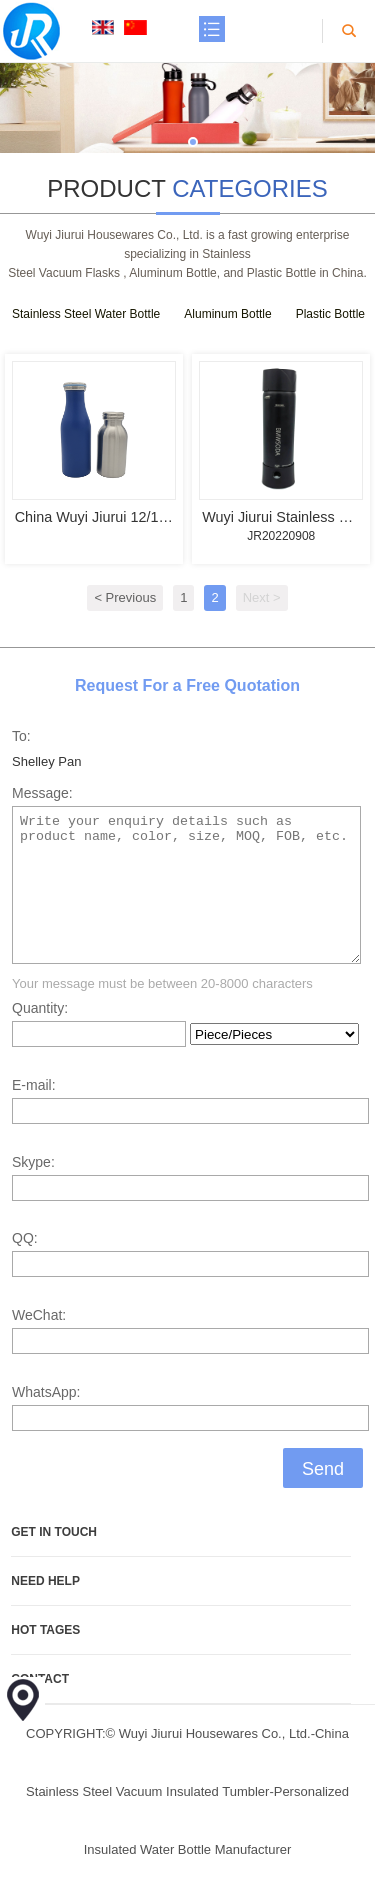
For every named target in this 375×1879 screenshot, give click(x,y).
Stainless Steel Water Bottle (86, 314)
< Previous (125, 597)
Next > (262, 597)
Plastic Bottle (330, 314)
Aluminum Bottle (227, 314)
